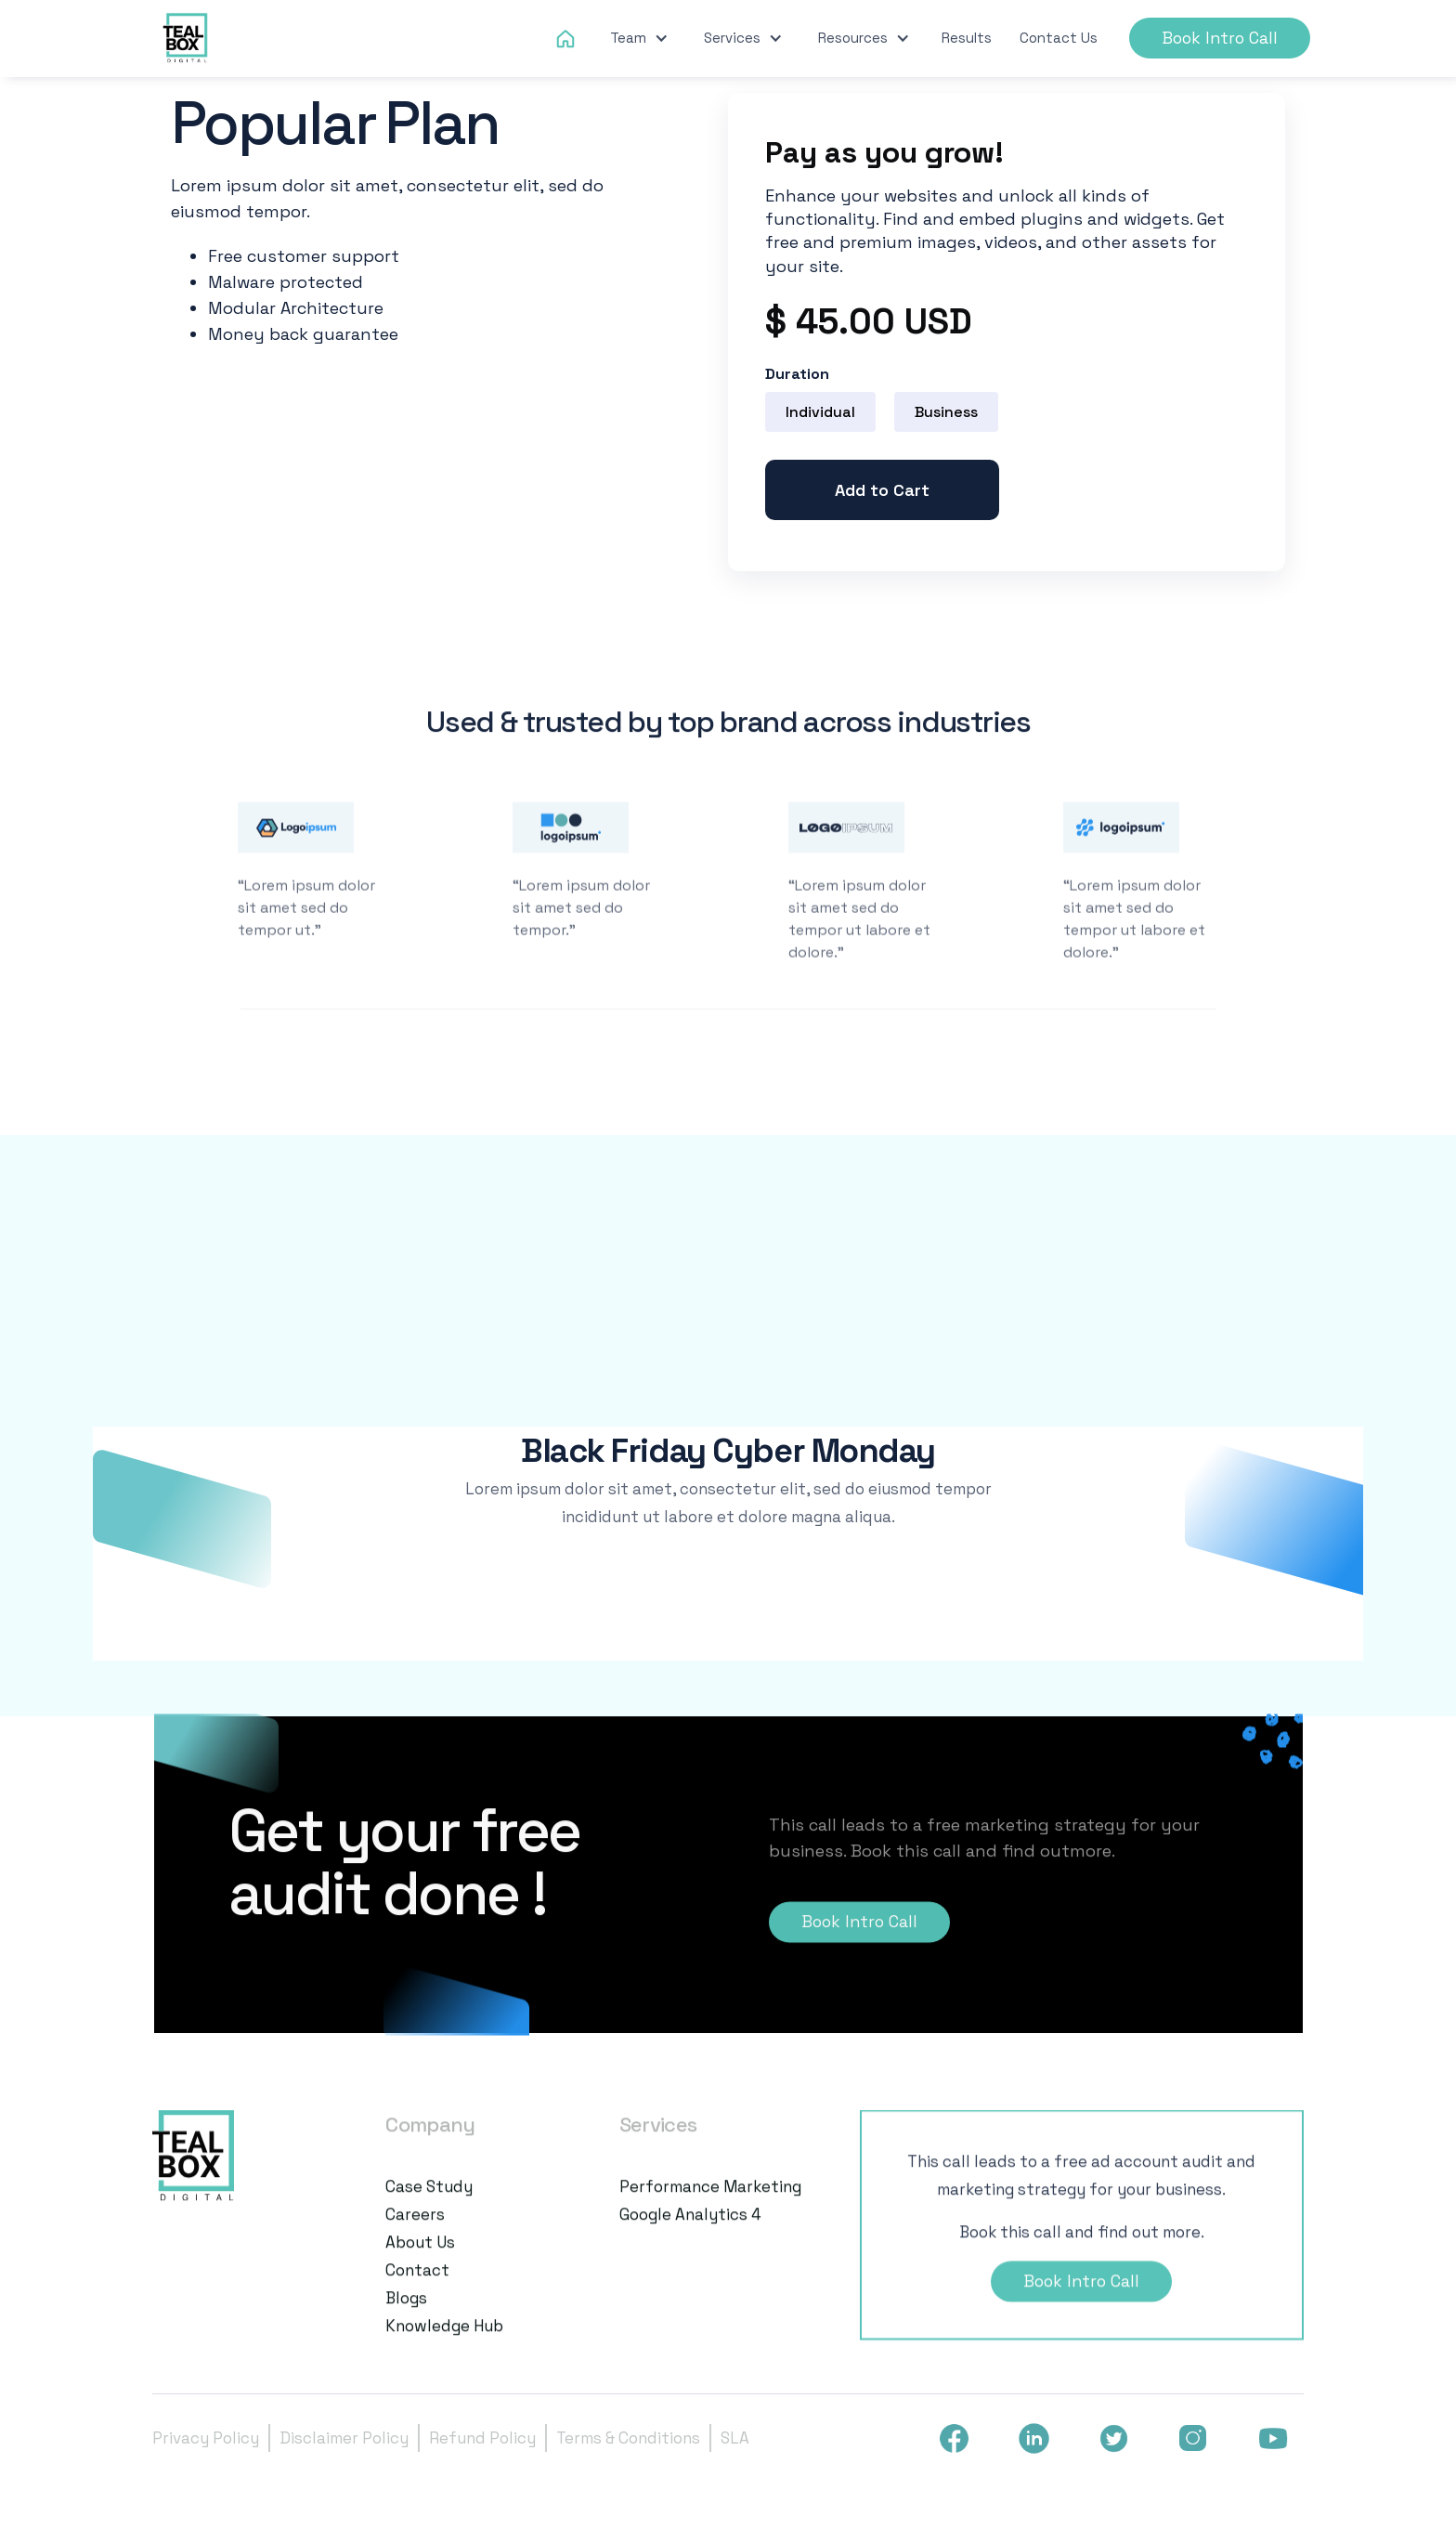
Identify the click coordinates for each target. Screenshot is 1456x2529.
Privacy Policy (205, 2438)
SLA (735, 2438)
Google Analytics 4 (690, 2232)
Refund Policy (482, 2438)
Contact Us (1059, 37)
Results (967, 37)
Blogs (406, 2315)
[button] (639, 38)
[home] (187, 38)
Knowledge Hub (444, 2343)
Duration (797, 374)
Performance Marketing (710, 2204)
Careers (415, 2232)
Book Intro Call (1220, 38)
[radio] (820, 412)
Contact (417, 2287)
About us (420, 2259)
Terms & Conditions (628, 2438)
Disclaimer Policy (344, 2438)
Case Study (429, 2204)
